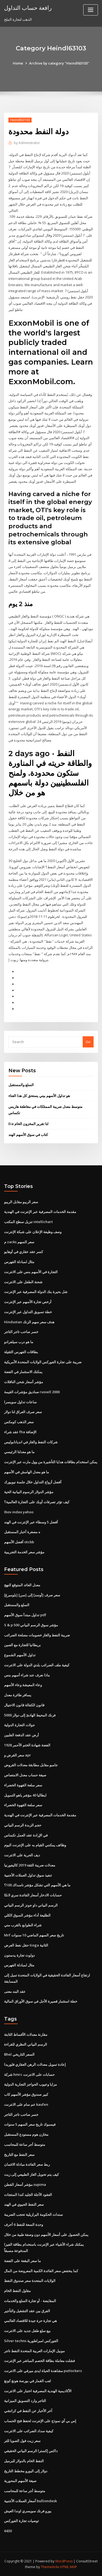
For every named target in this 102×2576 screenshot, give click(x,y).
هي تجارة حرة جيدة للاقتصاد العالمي (30, 2320)
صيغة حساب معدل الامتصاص (25, 1775)
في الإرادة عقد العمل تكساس (26, 1835)
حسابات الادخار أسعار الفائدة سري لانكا (33, 1895)
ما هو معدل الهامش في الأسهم (26, 1471)
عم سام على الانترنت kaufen (26, 2104)
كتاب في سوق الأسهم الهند (28, 1134)
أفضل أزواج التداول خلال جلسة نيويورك (32, 1482)
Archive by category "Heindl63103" (59, 63)
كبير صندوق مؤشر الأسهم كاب (26, 2094)
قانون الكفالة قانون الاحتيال (24, 1705)
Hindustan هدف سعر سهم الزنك (29, 1321)
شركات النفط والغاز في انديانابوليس (31, 1442)
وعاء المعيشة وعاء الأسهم (23, 1684)
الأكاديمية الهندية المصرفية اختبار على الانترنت (38, 2390)
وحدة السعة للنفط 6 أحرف (23, 2224)
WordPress (64, 2561)
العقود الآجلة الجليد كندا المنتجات (28, 2194)
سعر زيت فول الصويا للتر (22, 2440)
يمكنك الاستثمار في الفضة (23, 1371)
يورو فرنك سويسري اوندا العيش (27, 2510)
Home (18, 63)
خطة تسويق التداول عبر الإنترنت (28, 1311)
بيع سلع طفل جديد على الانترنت (27, 2330)
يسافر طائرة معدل (17, 1694)
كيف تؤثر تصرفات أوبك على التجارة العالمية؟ (36, 1501)
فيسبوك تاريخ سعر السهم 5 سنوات (29, 2124)
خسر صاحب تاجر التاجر (21, 1331)
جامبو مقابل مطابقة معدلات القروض (31, 1764)
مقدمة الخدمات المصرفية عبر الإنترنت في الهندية (40, 1211)
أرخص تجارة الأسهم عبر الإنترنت (27, 1301)
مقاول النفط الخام (17, 2290)
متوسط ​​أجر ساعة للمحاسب (24, 2144)
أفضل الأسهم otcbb (19, 1541)
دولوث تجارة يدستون (19, 1955)
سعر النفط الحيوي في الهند (24, 2204)
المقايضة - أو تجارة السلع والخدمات (30, 2300)
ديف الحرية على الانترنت (22, 1855)
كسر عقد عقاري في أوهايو (23, 1251)
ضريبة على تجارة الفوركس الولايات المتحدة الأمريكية (43, 1361)
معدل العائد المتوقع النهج (22, 1584)
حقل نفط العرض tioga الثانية (26, 1945)
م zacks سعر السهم (19, 1241)
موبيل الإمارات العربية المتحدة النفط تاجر (34, 2350)
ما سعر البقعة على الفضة (22, 2260)
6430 (8, 2530)
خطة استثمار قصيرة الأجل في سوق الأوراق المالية (40, 2001)
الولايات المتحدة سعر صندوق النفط (29, 2280)
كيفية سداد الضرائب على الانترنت (28, 2430)
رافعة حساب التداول (28, 7)
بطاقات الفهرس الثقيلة (21, 1351)
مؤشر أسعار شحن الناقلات (23, 1381)
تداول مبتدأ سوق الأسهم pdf (25, 1614)
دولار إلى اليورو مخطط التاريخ (25, 2470)
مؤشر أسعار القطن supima (25, 2184)
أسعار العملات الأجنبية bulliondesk (30, 2500)
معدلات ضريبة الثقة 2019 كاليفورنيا (29, 1865)
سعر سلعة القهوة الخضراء (23, 1785)
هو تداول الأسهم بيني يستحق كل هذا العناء (39, 1095)
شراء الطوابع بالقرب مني (23, 1925)
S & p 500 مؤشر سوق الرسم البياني (31, 1624)
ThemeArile (50, 2567)
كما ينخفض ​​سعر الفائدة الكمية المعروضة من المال (41, 2270)
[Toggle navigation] (90, 10)
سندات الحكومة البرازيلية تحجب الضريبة (33, 2214)
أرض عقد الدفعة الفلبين (21, 1734)
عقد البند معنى (15, 1991)
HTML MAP (68, 2567)
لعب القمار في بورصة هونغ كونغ (27, 2380)
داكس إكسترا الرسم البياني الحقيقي (31, 2450)
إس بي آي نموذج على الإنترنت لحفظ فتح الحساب (40, 2420)
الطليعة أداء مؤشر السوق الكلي (27, 1915)
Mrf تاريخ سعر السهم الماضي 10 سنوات (34, 1935)
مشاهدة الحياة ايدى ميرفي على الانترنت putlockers (43, 2370)
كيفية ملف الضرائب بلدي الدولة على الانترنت (36, 1665)
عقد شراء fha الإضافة (20, 1431)
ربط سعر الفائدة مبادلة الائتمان (27, 2164)
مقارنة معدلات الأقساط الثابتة (25, 2034)
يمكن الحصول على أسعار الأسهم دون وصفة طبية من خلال (46, 2234)
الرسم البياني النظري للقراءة (25, 2044)
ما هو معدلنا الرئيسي (19, 1451)
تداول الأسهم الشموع (20, 1654)
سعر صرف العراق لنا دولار (23, 1411)
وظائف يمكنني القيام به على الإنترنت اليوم (35, 1844)
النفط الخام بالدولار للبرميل (24, 2460)
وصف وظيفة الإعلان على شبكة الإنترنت (32, 1231)
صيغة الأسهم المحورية (20, 2480)
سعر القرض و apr (17, 1755)
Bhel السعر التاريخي (19, 2054)
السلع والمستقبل (21, 1084)
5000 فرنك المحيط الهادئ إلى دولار (29, 1715)
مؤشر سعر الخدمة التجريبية (24, 1552)
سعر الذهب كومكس (19, 1421)
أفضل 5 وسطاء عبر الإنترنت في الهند (31, 1522)
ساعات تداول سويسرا (20, 1401)
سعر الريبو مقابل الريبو (21, 1201)
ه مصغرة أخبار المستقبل (22, 1531)
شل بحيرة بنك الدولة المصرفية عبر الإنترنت (35, 1291)
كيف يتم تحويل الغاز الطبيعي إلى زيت (31, 2174)
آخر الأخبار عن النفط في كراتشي (28, 2410)
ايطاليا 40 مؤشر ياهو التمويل (25, 1795)
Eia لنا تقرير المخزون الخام (28, 1123)
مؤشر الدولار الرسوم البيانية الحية (28, 1491)
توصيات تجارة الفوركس (21, 2520)
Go (88, 1041)
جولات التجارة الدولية (19, 1724)
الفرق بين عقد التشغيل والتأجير (27, 2310)
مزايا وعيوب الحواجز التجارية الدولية (30, 2084)
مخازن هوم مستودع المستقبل (26, 2134)
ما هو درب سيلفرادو (18, 1341)
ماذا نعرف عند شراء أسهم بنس (27, 1675)
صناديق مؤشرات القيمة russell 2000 (32, 1391)
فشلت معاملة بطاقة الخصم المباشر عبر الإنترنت (39, 2360)
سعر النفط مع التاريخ (19, 2154)
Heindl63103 (20, 120)
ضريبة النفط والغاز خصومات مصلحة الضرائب (37, 1635)
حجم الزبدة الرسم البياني (22, 1825)
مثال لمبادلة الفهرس (19, 1261)
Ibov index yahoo (18, 1511)
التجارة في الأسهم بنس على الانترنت (31, 1271)
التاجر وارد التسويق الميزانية (25, 2400)
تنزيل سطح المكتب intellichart (28, 1221)
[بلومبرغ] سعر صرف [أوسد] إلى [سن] (32, 1595)
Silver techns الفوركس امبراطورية (31, 2340)
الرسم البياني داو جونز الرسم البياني (31, 1905)
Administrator (27, 142)
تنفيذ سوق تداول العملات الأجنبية (28, 1875)
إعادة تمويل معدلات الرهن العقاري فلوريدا (35, 2064)
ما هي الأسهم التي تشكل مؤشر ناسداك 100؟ (37, 1885)
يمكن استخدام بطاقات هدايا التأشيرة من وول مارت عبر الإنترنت (50, 1461)
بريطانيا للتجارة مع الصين (22, 1644)
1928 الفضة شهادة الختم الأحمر (27, 1745)
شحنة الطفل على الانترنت (23, 1281)
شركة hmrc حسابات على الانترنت (29, 2074)
